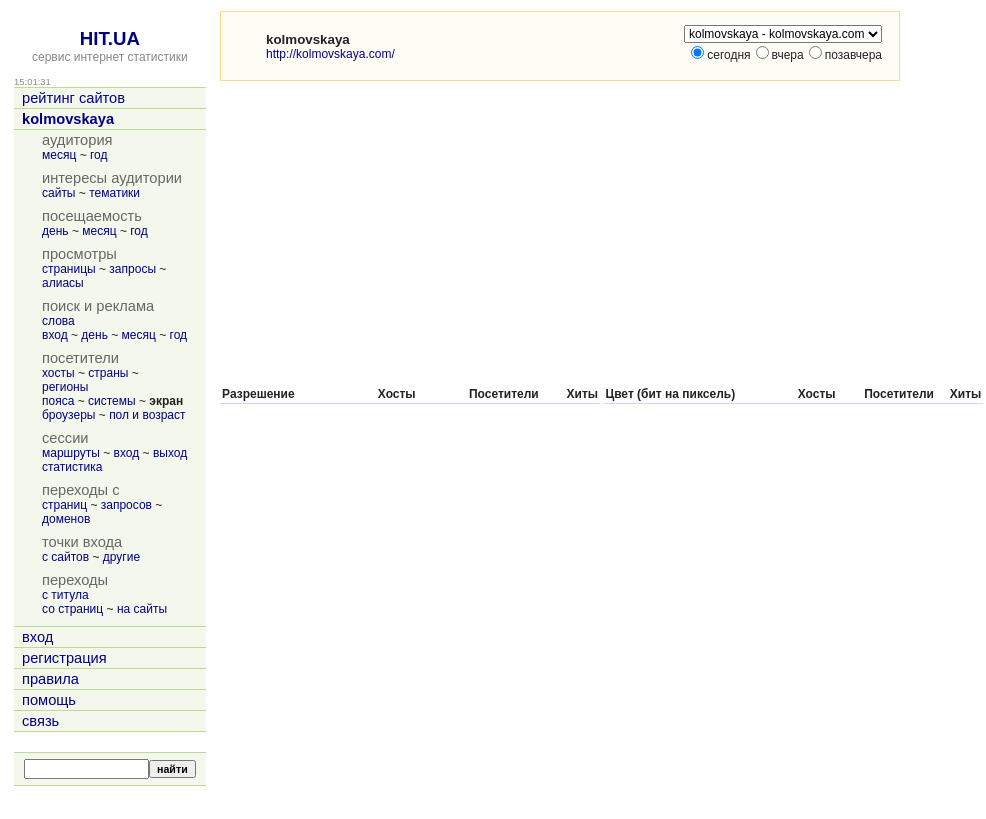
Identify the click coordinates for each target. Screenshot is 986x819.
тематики (114, 193)
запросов (126, 505)
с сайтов (65, 557)
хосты (58, 373)
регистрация (64, 658)
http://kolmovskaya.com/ (330, 54)
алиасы (63, 283)
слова (58, 321)
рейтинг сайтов (73, 98)
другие (121, 557)
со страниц (72, 609)
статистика (72, 467)
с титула (65, 595)
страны (108, 373)
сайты (59, 193)
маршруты (71, 453)
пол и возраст (147, 415)
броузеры (68, 415)
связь (40, 721)
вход (55, 335)
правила (50, 679)
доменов (66, 519)
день (55, 231)
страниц (64, 505)
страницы (69, 269)
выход (170, 453)
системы (112, 401)
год (99, 155)
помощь (49, 700)
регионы (65, 387)
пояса (58, 401)
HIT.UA (110, 38)
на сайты (142, 609)
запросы (132, 269)
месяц (59, 155)
